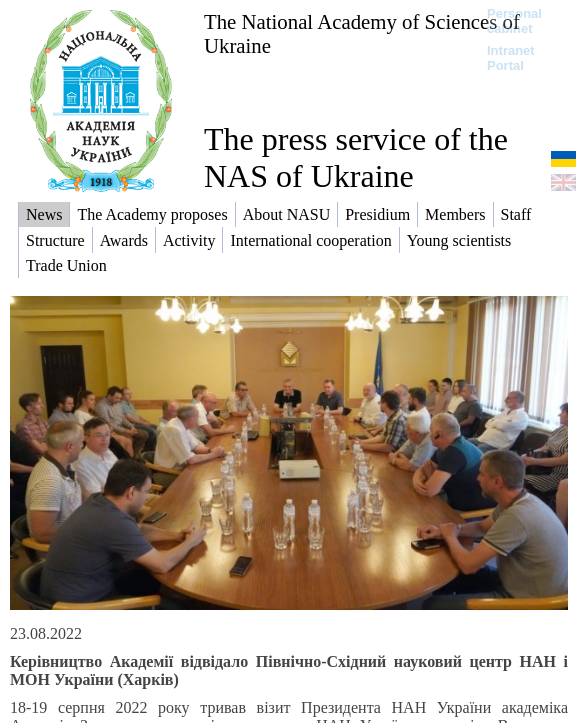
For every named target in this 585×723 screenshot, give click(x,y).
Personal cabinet (514, 21)
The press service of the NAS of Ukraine (356, 157)
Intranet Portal (511, 58)
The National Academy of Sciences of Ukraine (362, 33)
